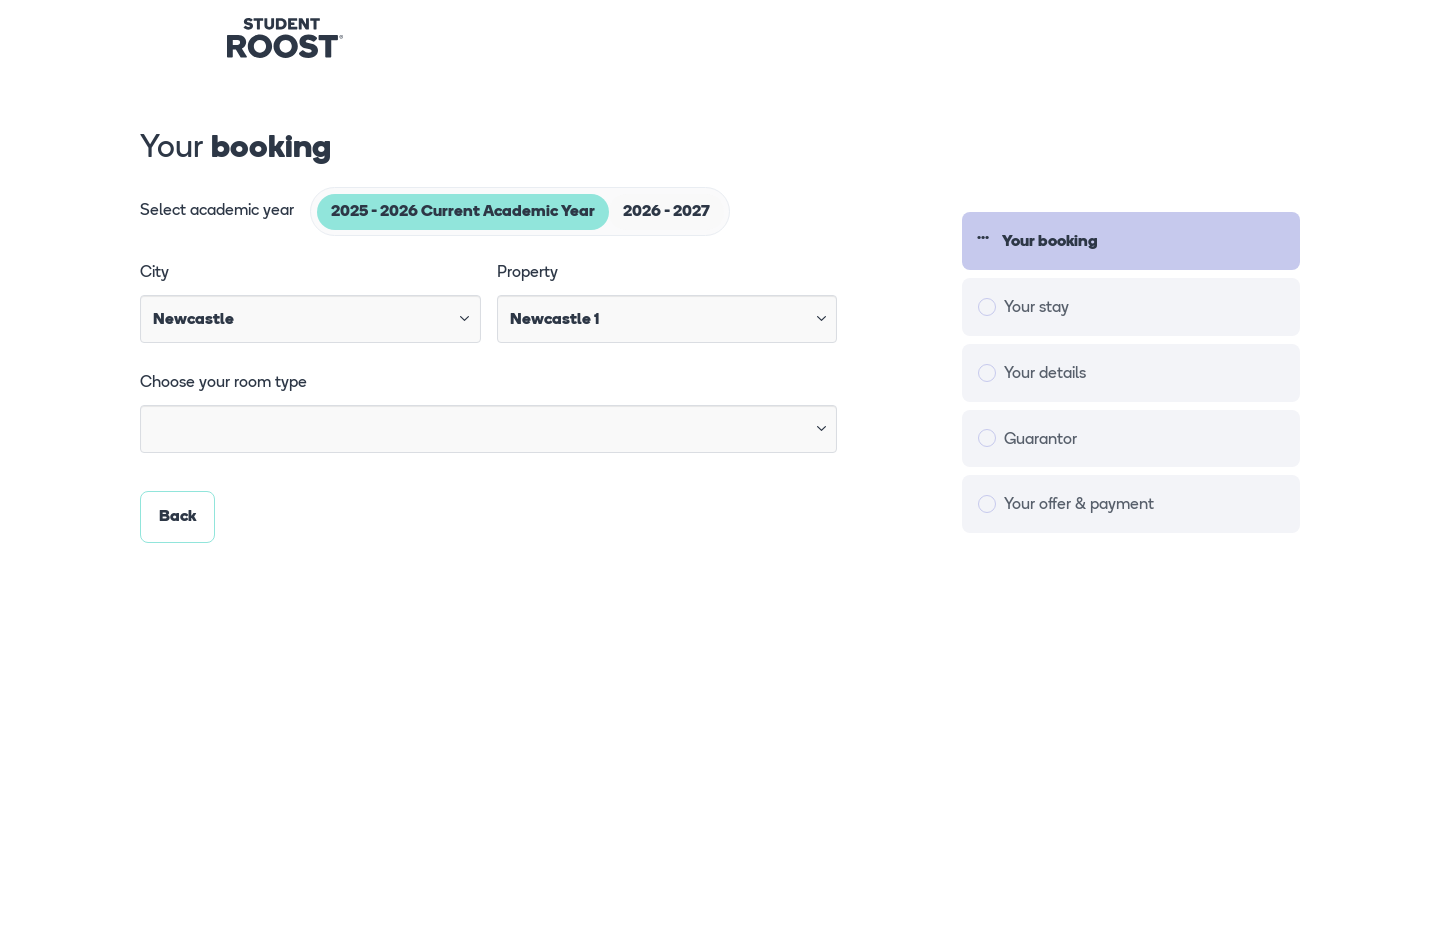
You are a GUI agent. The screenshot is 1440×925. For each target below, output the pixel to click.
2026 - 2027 (666, 212)
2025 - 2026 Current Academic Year (463, 212)
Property (527, 273)
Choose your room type (223, 383)
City (154, 273)
